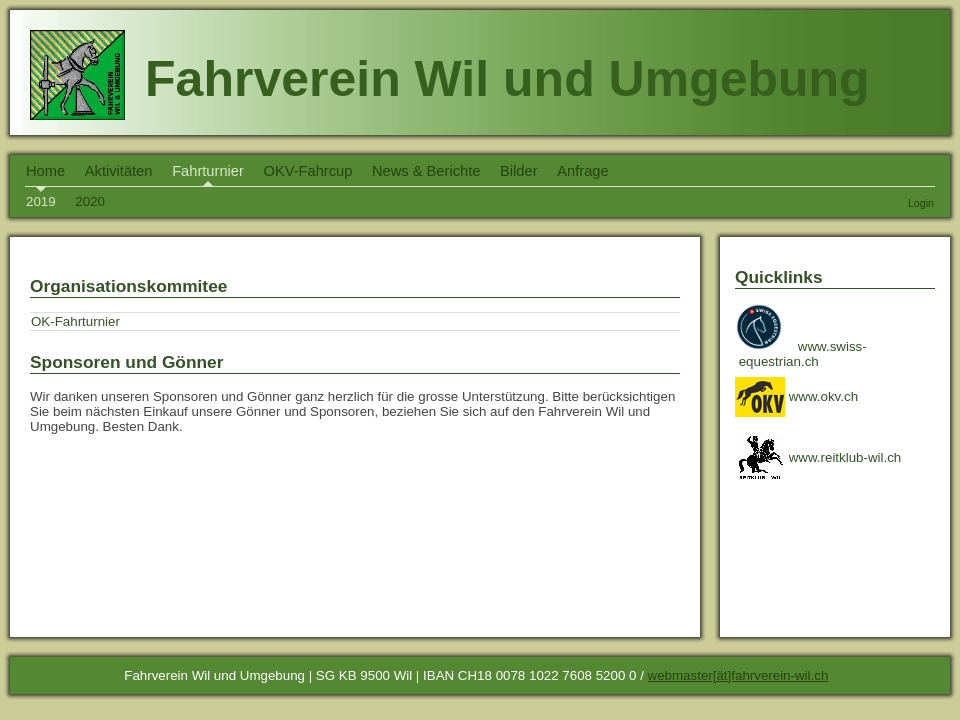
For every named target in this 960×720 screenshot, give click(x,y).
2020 (90, 201)
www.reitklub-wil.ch (818, 457)
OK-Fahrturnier (75, 321)
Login (921, 203)
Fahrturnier (208, 171)
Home (45, 171)
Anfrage (582, 171)
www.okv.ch (796, 396)
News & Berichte (426, 171)
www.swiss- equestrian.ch (802, 354)
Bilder (518, 171)
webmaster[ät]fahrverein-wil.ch (738, 675)
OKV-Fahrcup (308, 171)
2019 (41, 201)
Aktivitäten (119, 171)
